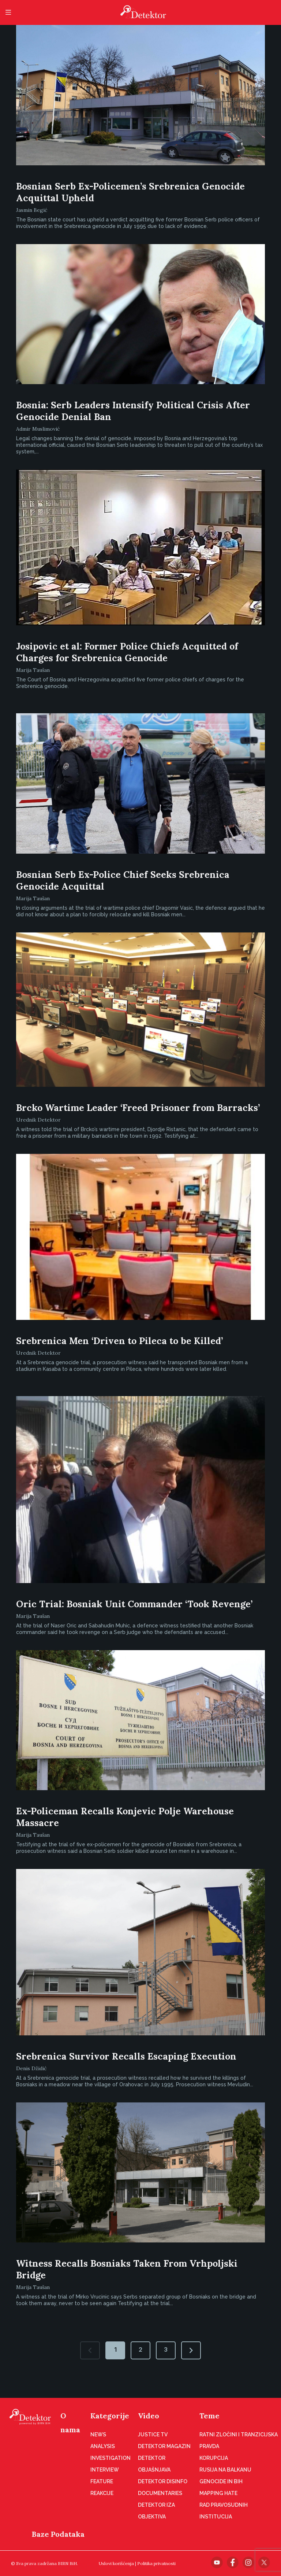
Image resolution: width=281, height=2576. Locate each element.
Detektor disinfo (162, 2481)
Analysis (102, 2446)
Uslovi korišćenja (116, 2563)
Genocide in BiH (221, 2481)
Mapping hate (218, 2493)
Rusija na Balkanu (225, 2470)
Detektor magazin (164, 2446)
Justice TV (153, 2434)
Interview (104, 2470)
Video (148, 2415)
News (98, 2434)
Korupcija (213, 2458)
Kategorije (109, 2415)
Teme (209, 2415)
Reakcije (101, 2493)
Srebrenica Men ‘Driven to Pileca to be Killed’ (119, 1341)
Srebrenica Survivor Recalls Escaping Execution (126, 2056)
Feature (101, 2481)
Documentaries (160, 2493)
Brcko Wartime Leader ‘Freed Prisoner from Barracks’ (138, 1108)
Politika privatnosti (156, 2563)
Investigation (110, 2458)
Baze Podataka (58, 2534)
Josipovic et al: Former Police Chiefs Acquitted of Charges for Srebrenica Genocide (127, 652)
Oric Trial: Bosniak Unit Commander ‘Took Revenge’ (134, 1604)
